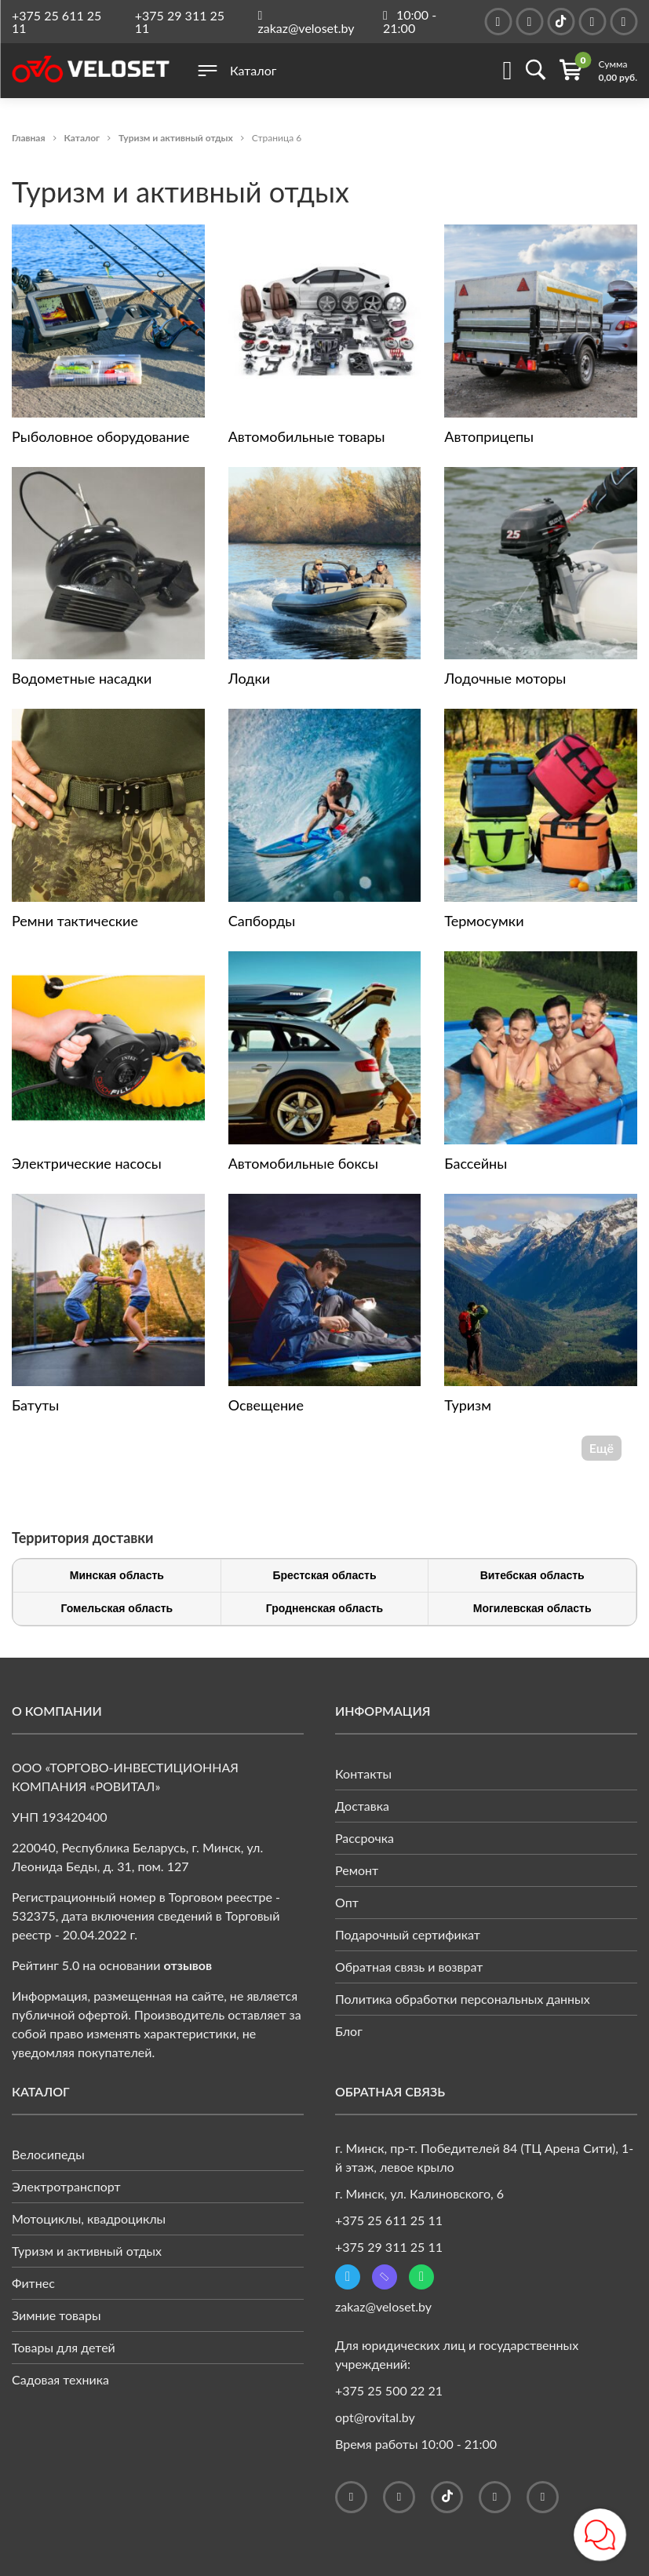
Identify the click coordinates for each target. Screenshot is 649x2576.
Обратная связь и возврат (409, 1966)
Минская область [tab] (117, 1575)
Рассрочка (364, 1837)
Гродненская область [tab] (324, 1608)
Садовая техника (60, 2379)
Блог (349, 2030)
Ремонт (356, 1870)
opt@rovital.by (375, 2417)
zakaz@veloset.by (383, 2306)
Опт (347, 1902)
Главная (29, 138)
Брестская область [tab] (324, 1575)
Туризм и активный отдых (175, 138)
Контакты (363, 1773)
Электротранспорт (66, 2186)
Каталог (82, 138)
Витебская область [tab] (532, 1575)
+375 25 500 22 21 (389, 2390)
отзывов (188, 1965)
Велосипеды (48, 2154)
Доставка (362, 1805)
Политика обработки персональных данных (462, 1998)
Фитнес (33, 2282)
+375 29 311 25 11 (179, 21)
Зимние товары (56, 2315)
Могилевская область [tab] (532, 1608)
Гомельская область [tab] (116, 1608)
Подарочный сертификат (407, 1934)
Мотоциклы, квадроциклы (89, 2218)
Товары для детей (63, 2347)
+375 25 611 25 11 (56, 21)
